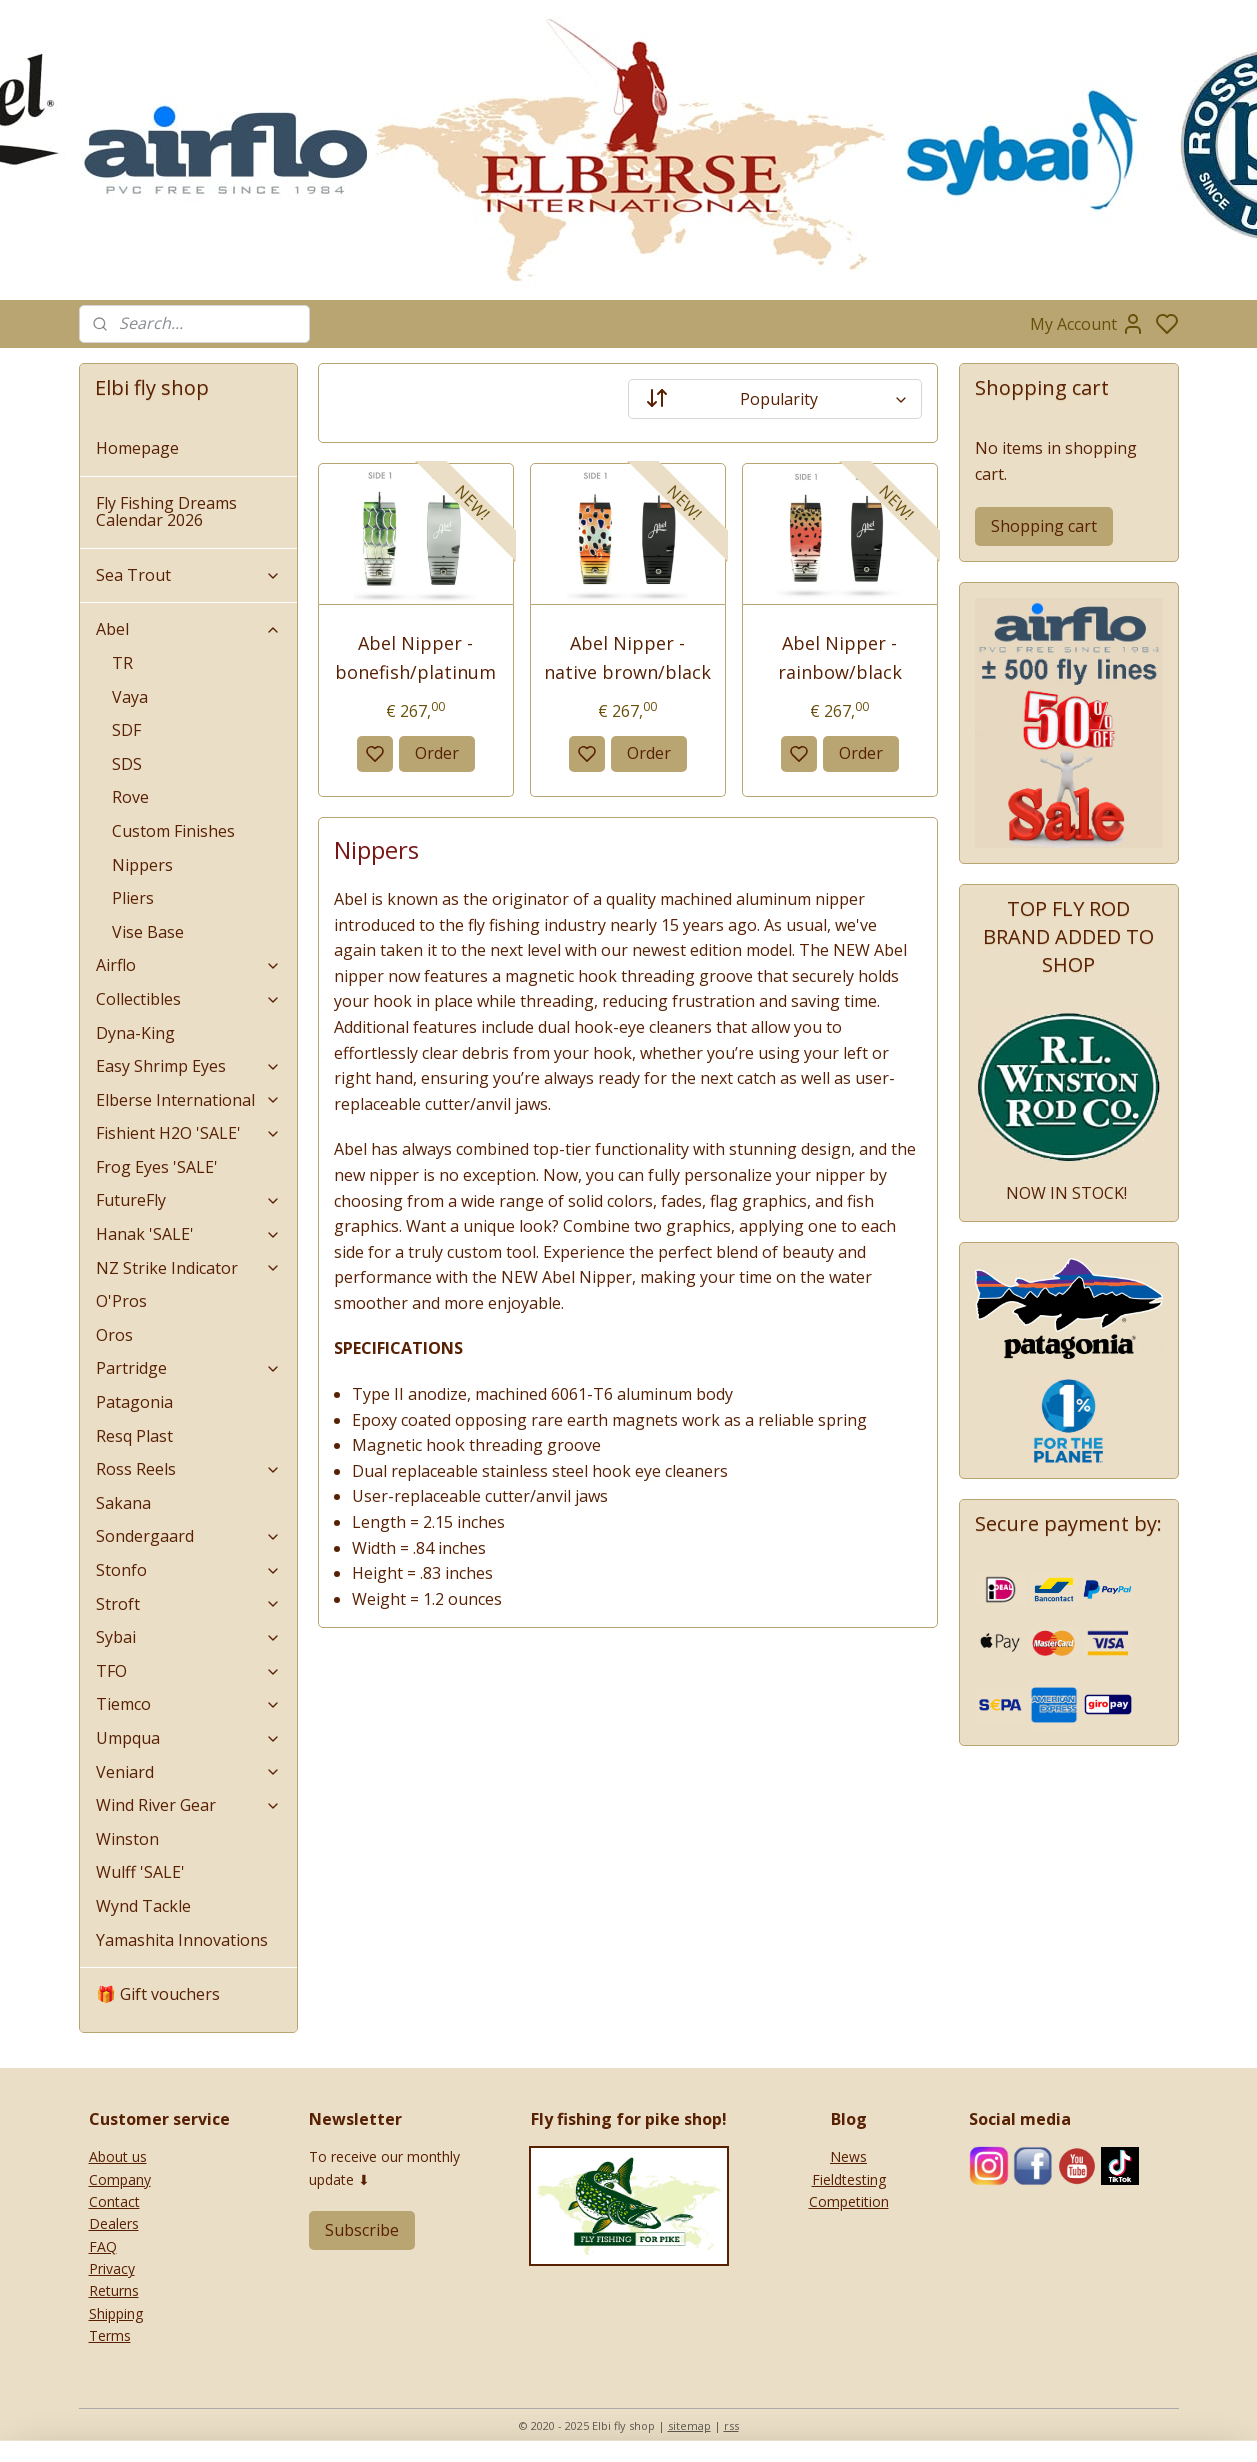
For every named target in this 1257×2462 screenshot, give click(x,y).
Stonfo (189, 1570)
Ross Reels (189, 1469)
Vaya (130, 697)
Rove (130, 797)
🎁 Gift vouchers (158, 1994)
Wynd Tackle (143, 1906)
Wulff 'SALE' (140, 1872)
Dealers (114, 2223)
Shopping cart (1044, 526)
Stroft (189, 1604)
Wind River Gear (189, 1805)
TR (122, 663)
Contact (114, 2201)
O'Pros (121, 1301)
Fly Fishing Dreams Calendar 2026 (166, 512)
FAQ (103, 2246)
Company (120, 2179)
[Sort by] (775, 399)
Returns (114, 2290)
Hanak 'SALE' (189, 1234)
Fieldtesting (849, 2179)
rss (731, 2425)
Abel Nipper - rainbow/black (840, 657)
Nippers (142, 865)
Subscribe (362, 2230)
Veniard (189, 1772)
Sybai (189, 1637)
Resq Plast (134, 1436)
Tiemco (189, 1704)
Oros (114, 1335)
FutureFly (189, 1200)
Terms (110, 2335)
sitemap (689, 2425)
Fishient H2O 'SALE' (189, 1133)
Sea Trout (189, 575)
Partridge (189, 1368)
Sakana (123, 1503)
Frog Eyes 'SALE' (157, 1167)
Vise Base (148, 932)
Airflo (189, 965)
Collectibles (189, 999)
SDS (127, 764)
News (848, 2156)
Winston (127, 1839)
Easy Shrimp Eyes (189, 1066)
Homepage (137, 448)
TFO (189, 1671)
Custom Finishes (173, 831)
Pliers (133, 898)
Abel (189, 629)
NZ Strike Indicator (189, 1268)
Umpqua (189, 1738)
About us (118, 2156)
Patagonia (134, 1402)
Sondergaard (189, 1536)
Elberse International (189, 1100)
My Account (1087, 324)
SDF (126, 730)
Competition (849, 2201)
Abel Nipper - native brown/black (628, 657)
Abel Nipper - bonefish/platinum (416, 657)
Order (437, 753)
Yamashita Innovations (182, 1940)
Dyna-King (135, 1033)
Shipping (116, 2313)
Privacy (112, 2268)
